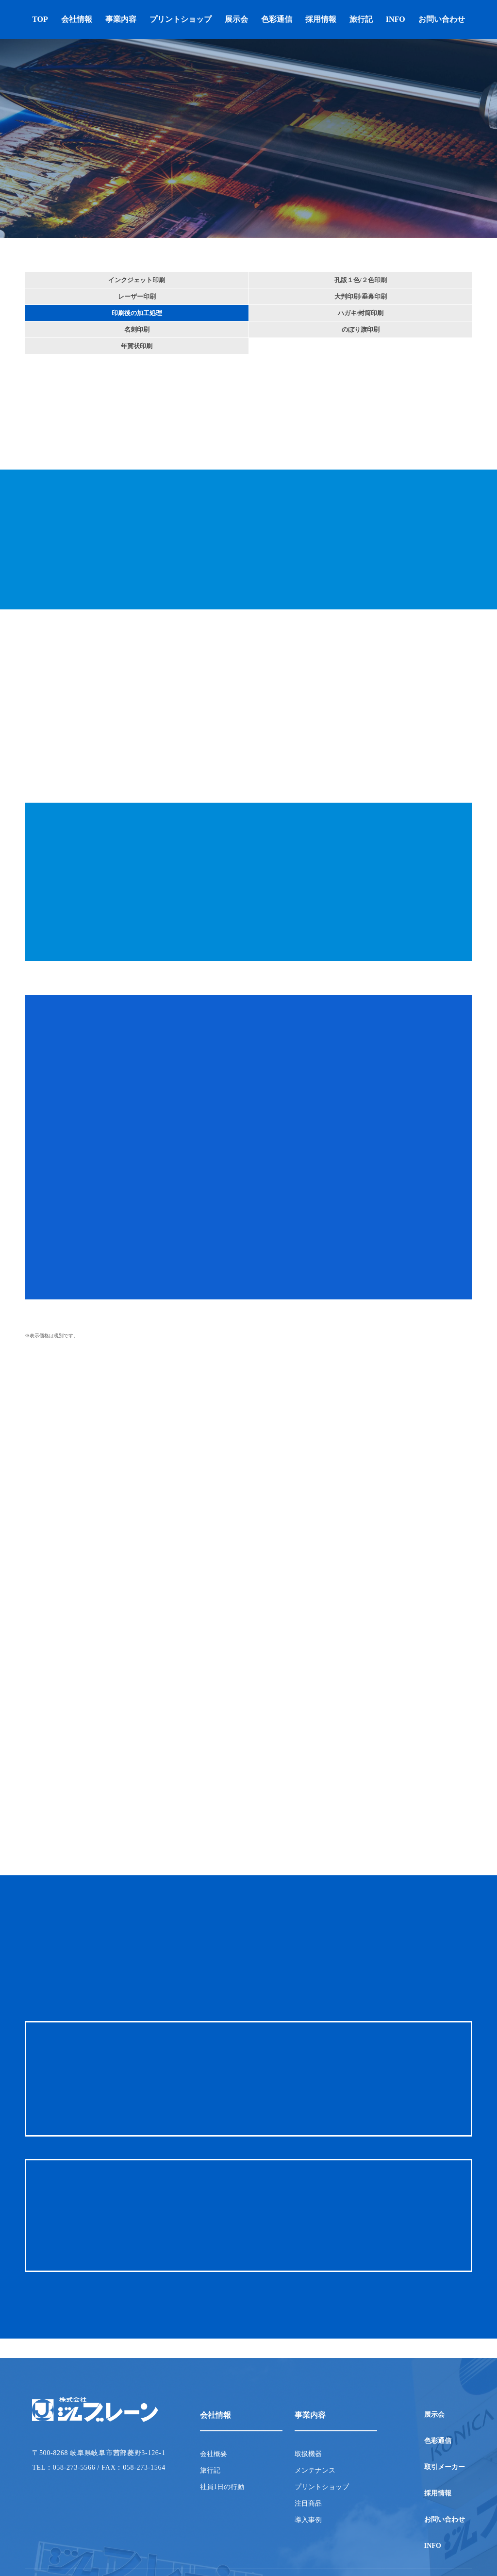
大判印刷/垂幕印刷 (360, 296)
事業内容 (120, 19)
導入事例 (308, 2520)
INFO (395, 19)
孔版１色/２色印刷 (360, 280)
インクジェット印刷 (136, 280)
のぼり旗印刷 (361, 329)
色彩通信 (276, 19)
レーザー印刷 (137, 296)
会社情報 (76, 19)
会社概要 (213, 2454)
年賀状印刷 (136, 346)
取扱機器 (308, 2454)
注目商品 (308, 2503)
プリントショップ (180, 19)
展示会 (236, 19)
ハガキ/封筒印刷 (361, 313)
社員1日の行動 (222, 2487)
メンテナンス (315, 2470)
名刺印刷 (136, 329)
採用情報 (320, 19)
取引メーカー (444, 2467)
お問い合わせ (441, 19)
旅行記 (361, 19)
